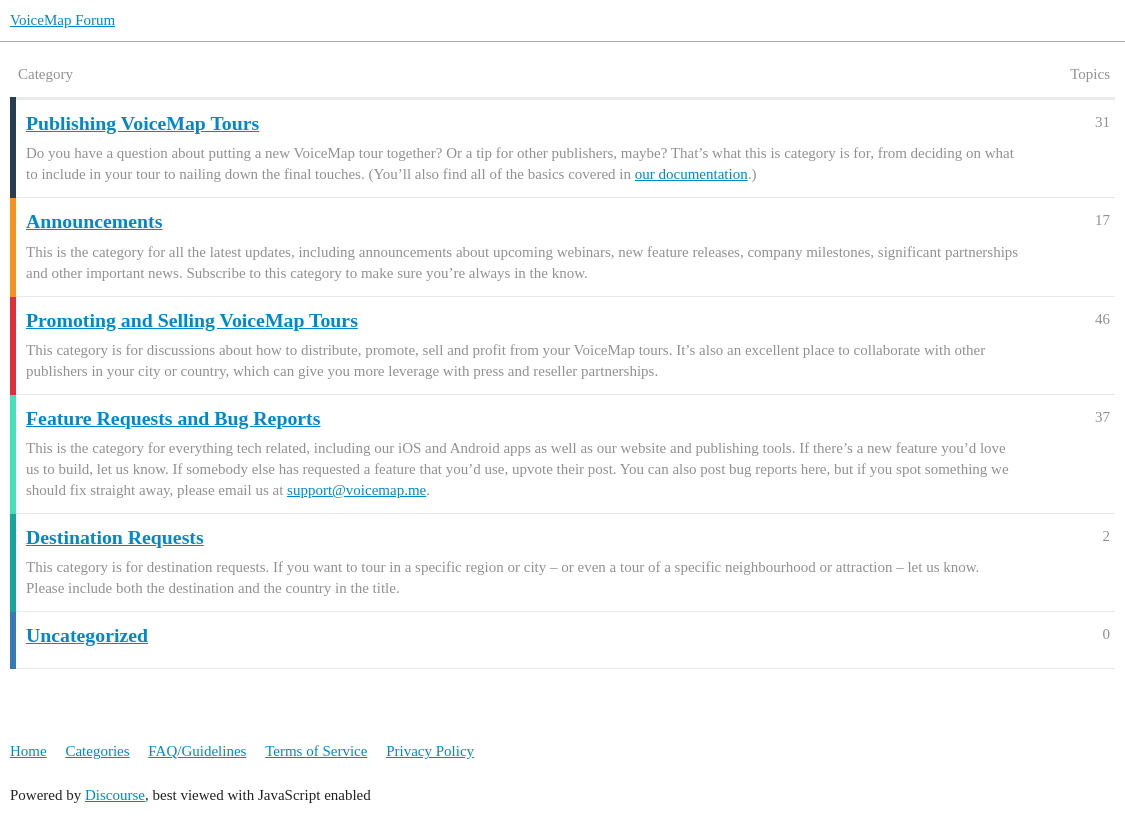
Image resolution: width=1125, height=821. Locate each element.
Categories (97, 751)
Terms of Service (316, 751)
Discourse (115, 795)
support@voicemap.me (356, 490)
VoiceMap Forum (62, 20)
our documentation (691, 174)
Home (28, 751)
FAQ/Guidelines (197, 751)
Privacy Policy (430, 751)
